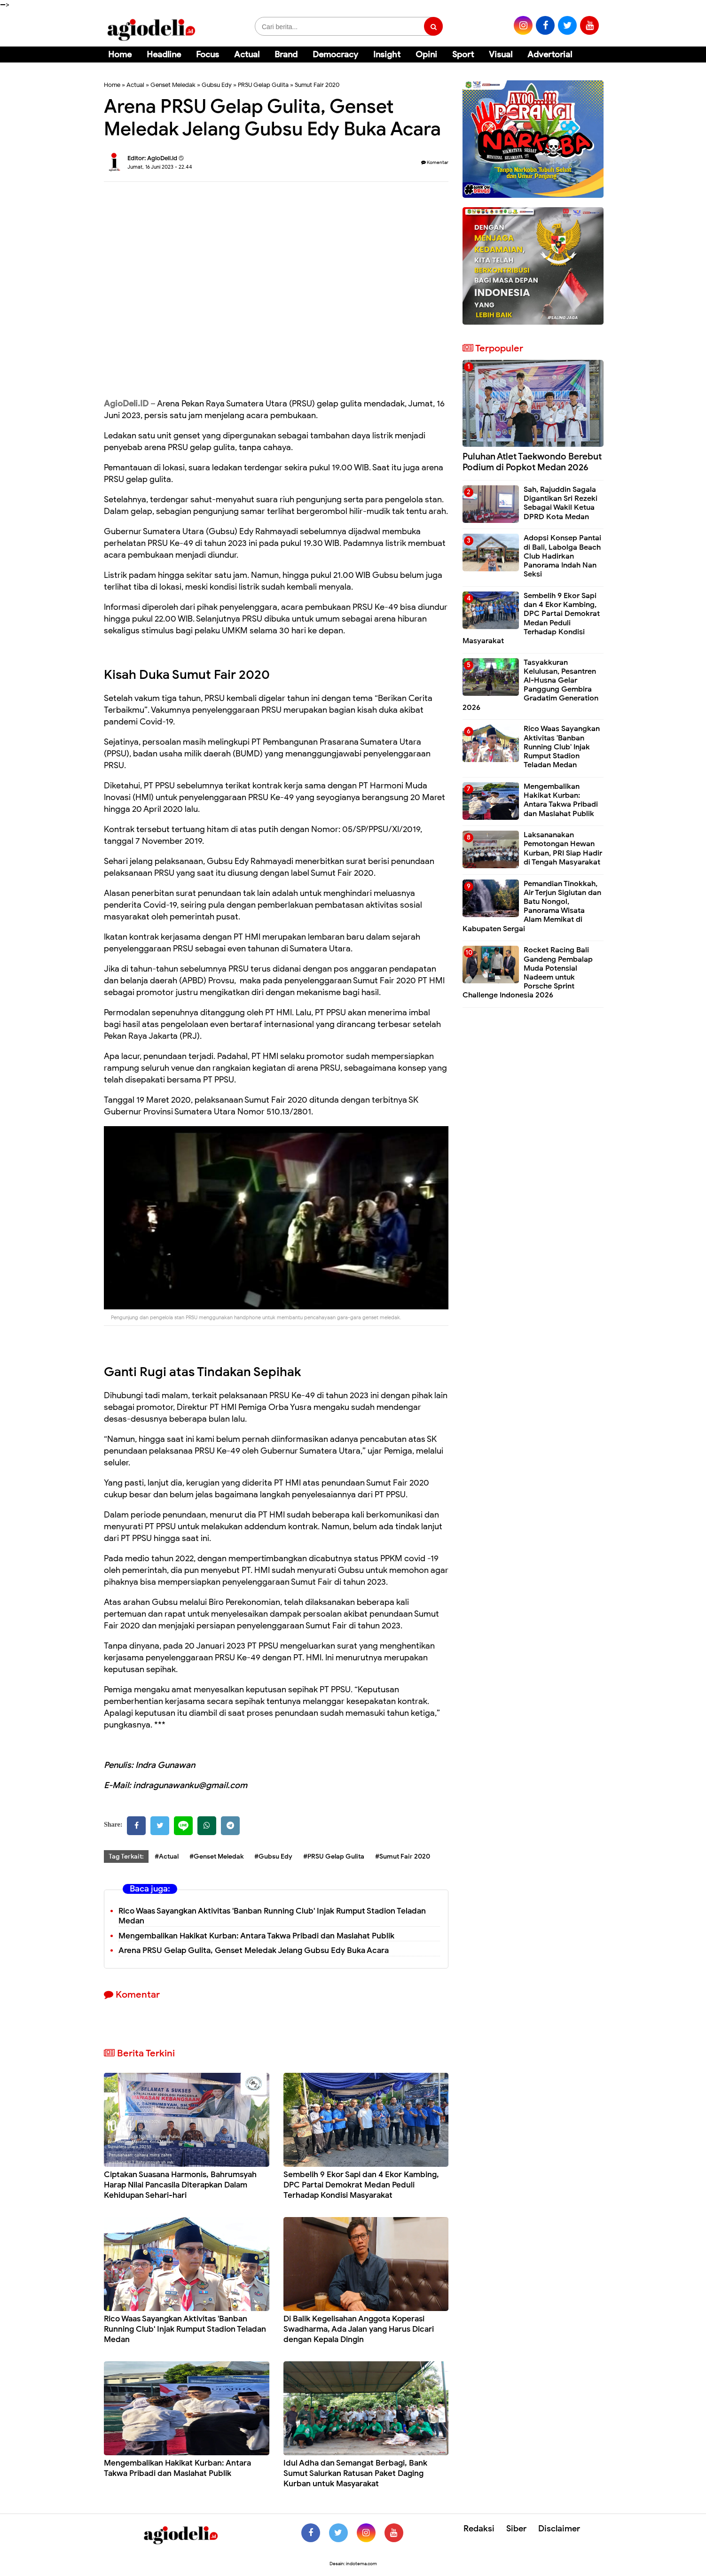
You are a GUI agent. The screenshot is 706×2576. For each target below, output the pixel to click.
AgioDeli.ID (126, 403)
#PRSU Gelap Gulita (333, 1856)
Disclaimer (559, 2528)
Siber (516, 2528)
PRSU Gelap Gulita (263, 85)
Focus (207, 54)
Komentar (434, 162)
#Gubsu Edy (273, 1856)
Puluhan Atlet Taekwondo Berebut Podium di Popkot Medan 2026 (532, 462)
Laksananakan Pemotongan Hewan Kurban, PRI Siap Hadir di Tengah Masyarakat (563, 848)
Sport (463, 54)
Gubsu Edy (217, 85)
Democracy (335, 54)
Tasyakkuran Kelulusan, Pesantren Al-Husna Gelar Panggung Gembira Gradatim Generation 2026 (530, 685)
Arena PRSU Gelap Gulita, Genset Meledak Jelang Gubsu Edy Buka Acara (253, 1950)
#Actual (167, 1856)
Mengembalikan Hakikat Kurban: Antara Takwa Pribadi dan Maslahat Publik (256, 1936)
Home (120, 54)
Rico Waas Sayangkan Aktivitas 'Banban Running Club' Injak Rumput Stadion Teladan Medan (272, 1916)
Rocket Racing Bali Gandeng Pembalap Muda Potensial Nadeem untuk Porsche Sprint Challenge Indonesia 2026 (528, 972)
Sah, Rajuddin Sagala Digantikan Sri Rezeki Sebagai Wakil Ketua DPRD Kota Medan (560, 503)
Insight (386, 54)
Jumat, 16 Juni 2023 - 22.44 (159, 166)
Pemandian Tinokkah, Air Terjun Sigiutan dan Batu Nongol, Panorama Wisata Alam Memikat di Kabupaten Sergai (532, 906)
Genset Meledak (173, 85)
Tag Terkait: (126, 1856)
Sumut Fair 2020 (317, 85)
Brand (286, 54)
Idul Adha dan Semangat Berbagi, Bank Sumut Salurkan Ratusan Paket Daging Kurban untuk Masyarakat (355, 2473)
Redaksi (478, 2528)
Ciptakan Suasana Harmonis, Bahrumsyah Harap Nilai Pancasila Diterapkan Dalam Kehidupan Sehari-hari (180, 2185)
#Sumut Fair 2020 (402, 1856)
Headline (164, 54)
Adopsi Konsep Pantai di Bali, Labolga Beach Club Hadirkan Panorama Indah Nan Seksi (562, 556)
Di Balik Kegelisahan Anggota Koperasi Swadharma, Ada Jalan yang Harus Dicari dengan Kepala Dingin (358, 2329)
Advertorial (549, 54)
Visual (500, 54)
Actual (246, 54)
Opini (426, 54)
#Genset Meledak (216, 1856)
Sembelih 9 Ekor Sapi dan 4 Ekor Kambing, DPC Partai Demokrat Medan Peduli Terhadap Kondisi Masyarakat (361, 2185)
